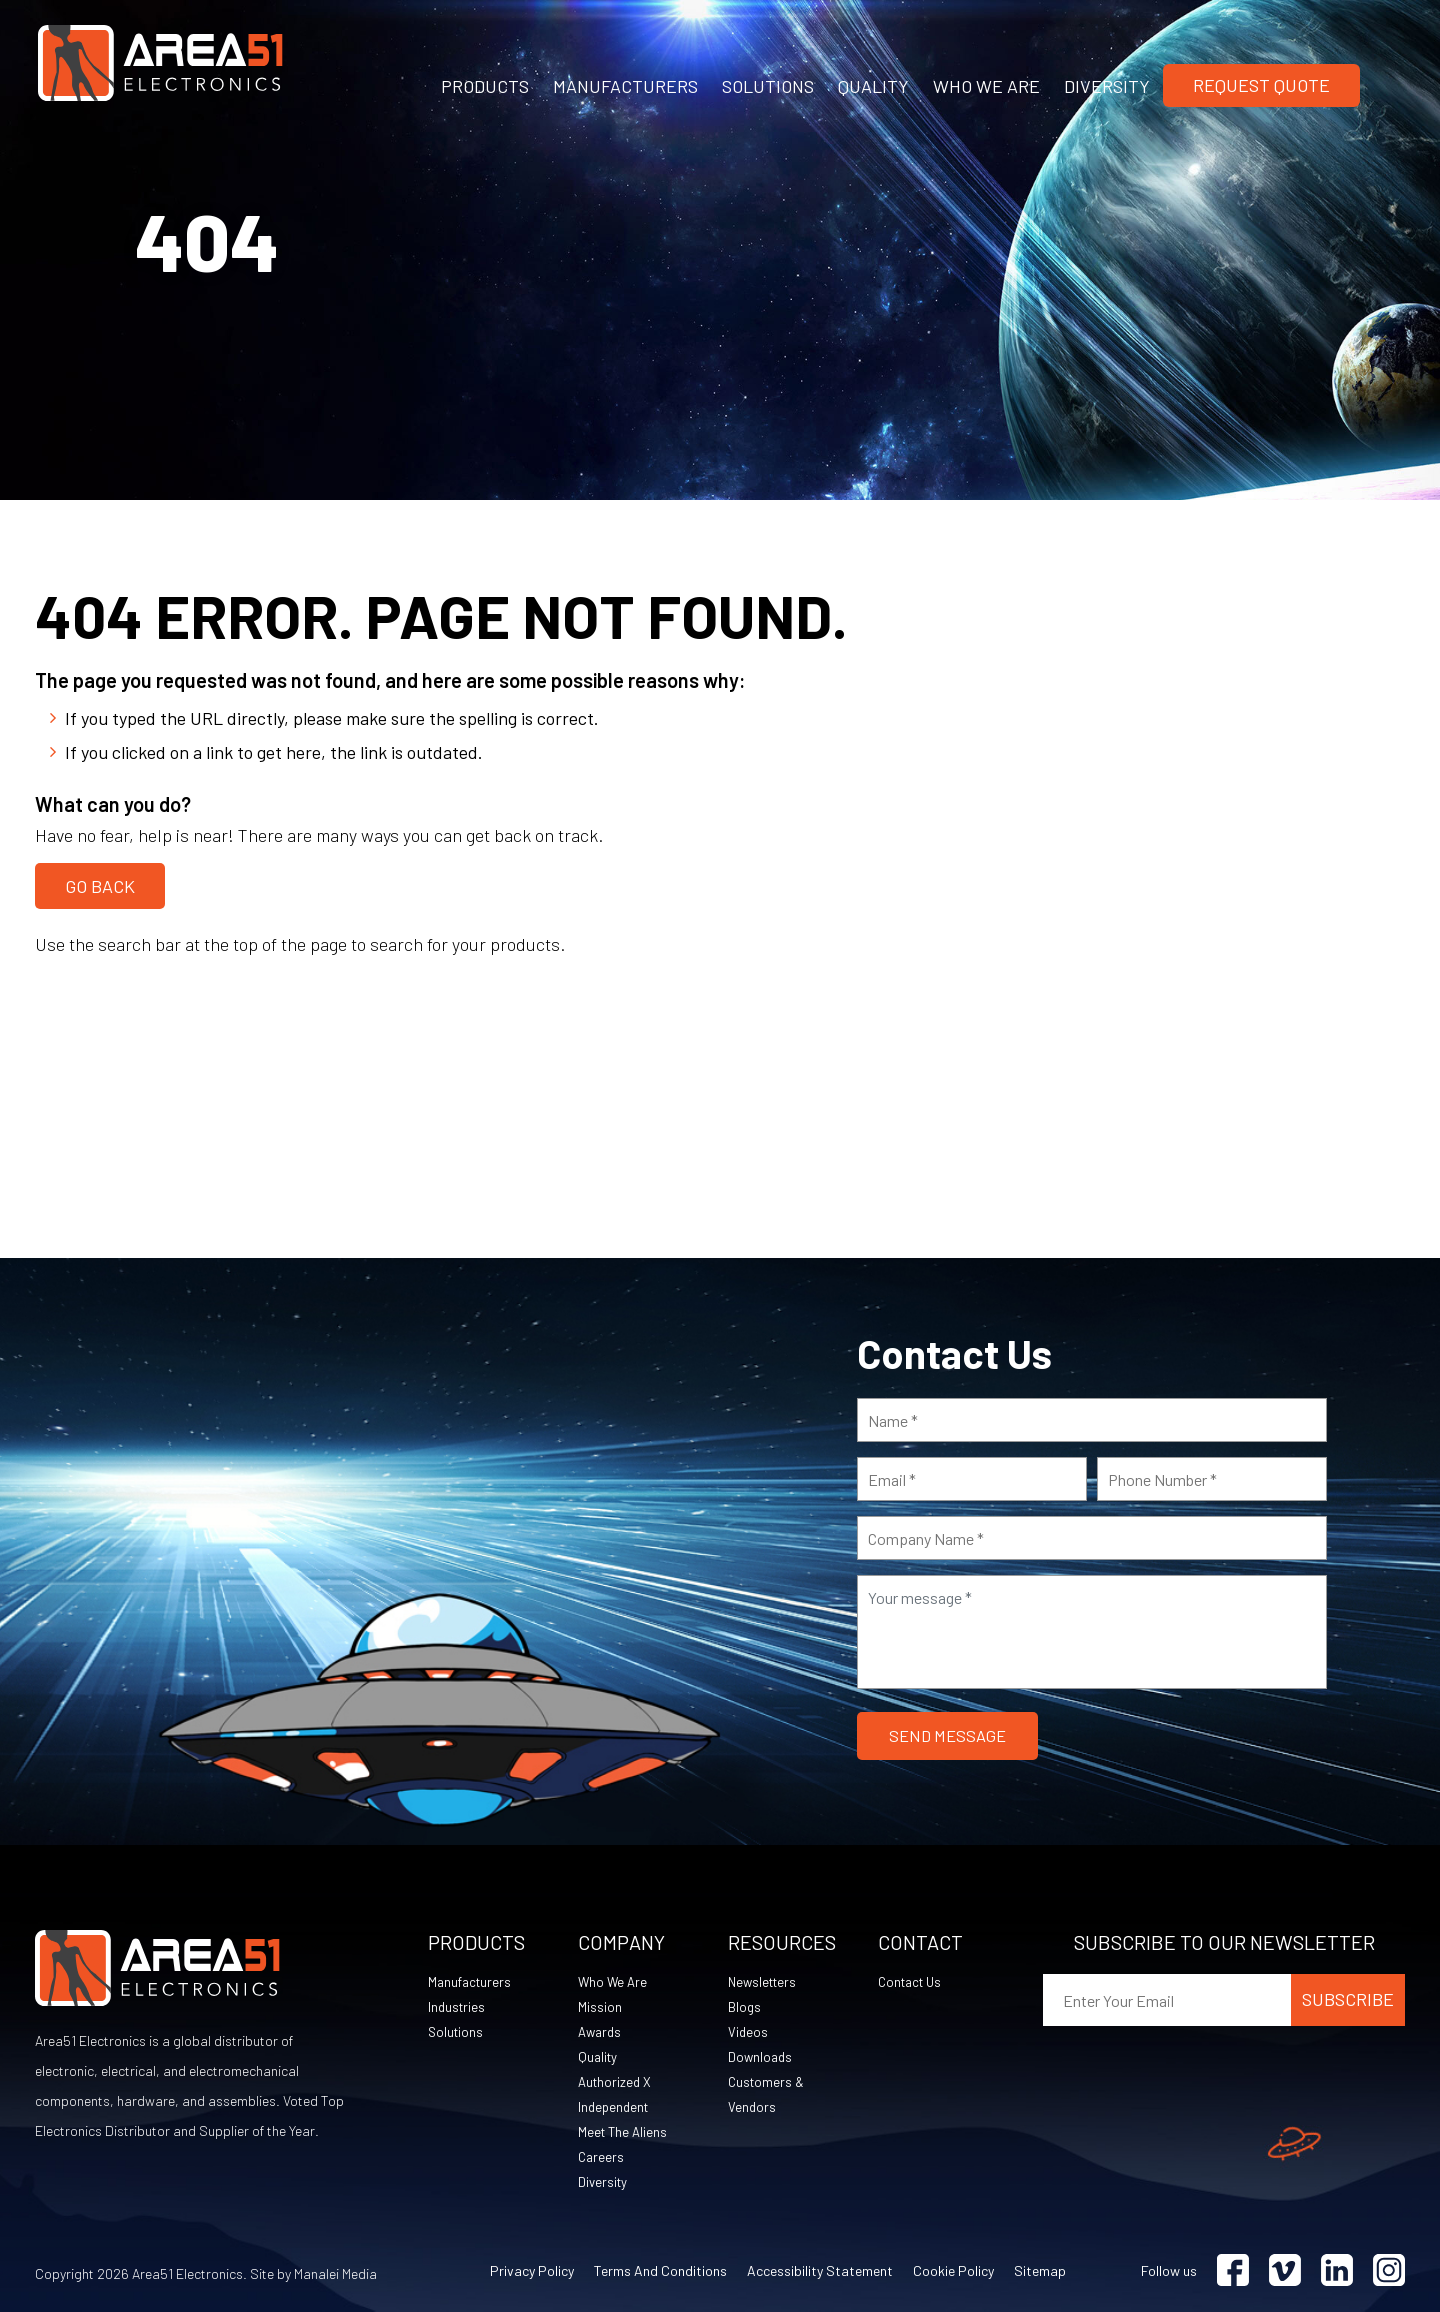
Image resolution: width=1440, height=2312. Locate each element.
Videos (748, 2031)
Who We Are (614, 1981)
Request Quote (1261, 85)
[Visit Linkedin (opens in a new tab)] (1337, 2270)
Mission (600, 2006)
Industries (458, 2006)
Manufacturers (472, 1981)
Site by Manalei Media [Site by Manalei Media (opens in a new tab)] (313, 2273)
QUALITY (873, 86)
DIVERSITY (1107, 86)
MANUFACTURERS (625, 86)
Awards (601, 2031)
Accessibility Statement (820, 2270)
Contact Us (913, 1981)
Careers (602, 2156)
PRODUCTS (485, 86)
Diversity (604, 2181)
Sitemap (1040, 2270)
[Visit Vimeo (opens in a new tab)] (1285, 2270)
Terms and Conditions (660, 2270)
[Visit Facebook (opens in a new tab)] (1233, 2270)
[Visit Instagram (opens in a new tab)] (1389, 2270)
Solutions (457, 2031)
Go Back (100, 883)
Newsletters (765, 1981)
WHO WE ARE (986, 86)
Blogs (745, 2006)
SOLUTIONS (768, 86)
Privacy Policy (532, 2270)
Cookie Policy (953, 2270)
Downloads (761, 2056)
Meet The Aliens (624, 2131)
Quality (599, 2056)
